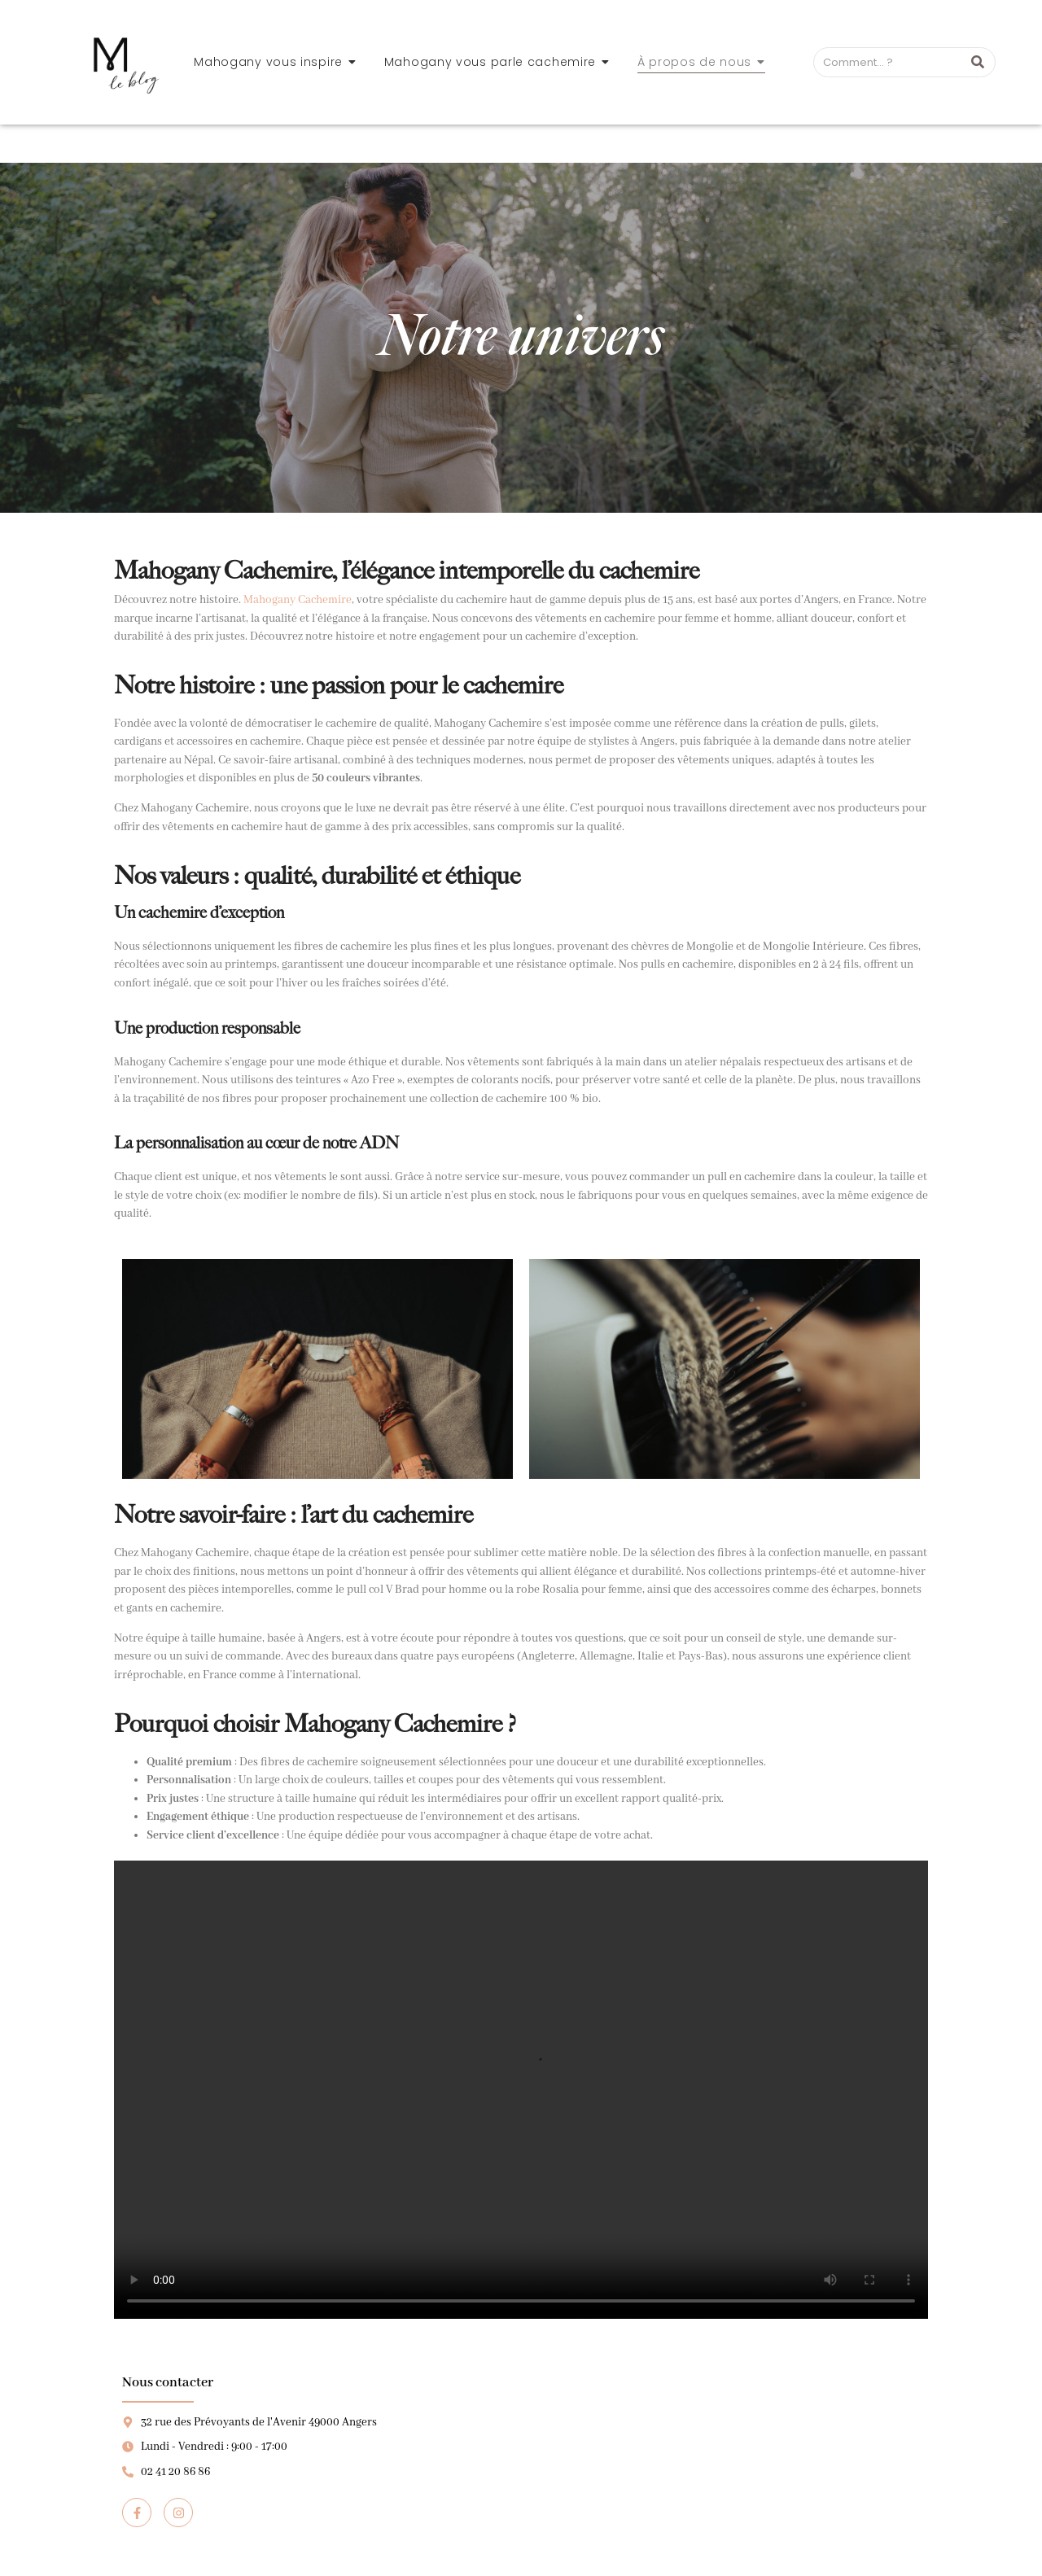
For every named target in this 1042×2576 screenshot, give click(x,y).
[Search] (888, 63)
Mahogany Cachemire (297, 600)
